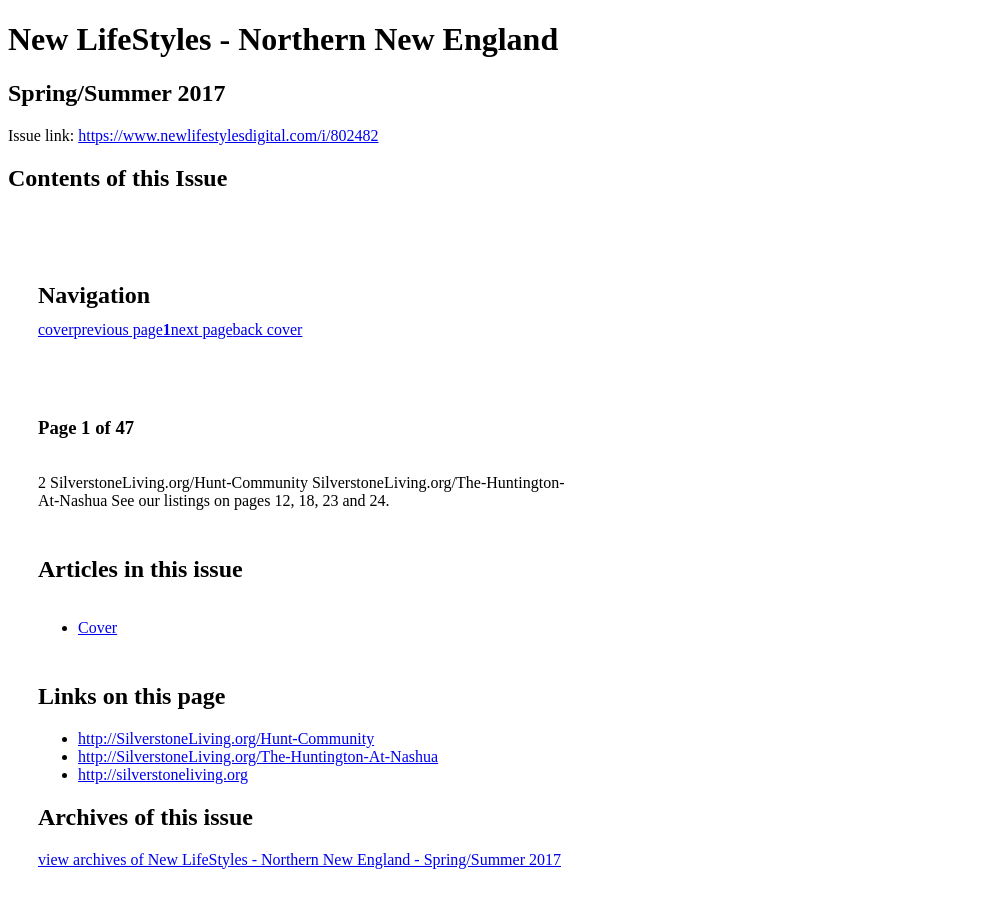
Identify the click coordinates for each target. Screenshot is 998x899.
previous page (118, 329)
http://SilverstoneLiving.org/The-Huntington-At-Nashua (258, 756)
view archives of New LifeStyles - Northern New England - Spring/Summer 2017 (299, 859)
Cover (97, 627)
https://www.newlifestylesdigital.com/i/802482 (228, 135)
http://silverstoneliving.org (163, 774)
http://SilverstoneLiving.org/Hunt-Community (226, 738)
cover (56, 329)
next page (202, 329)
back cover (268, 329)
